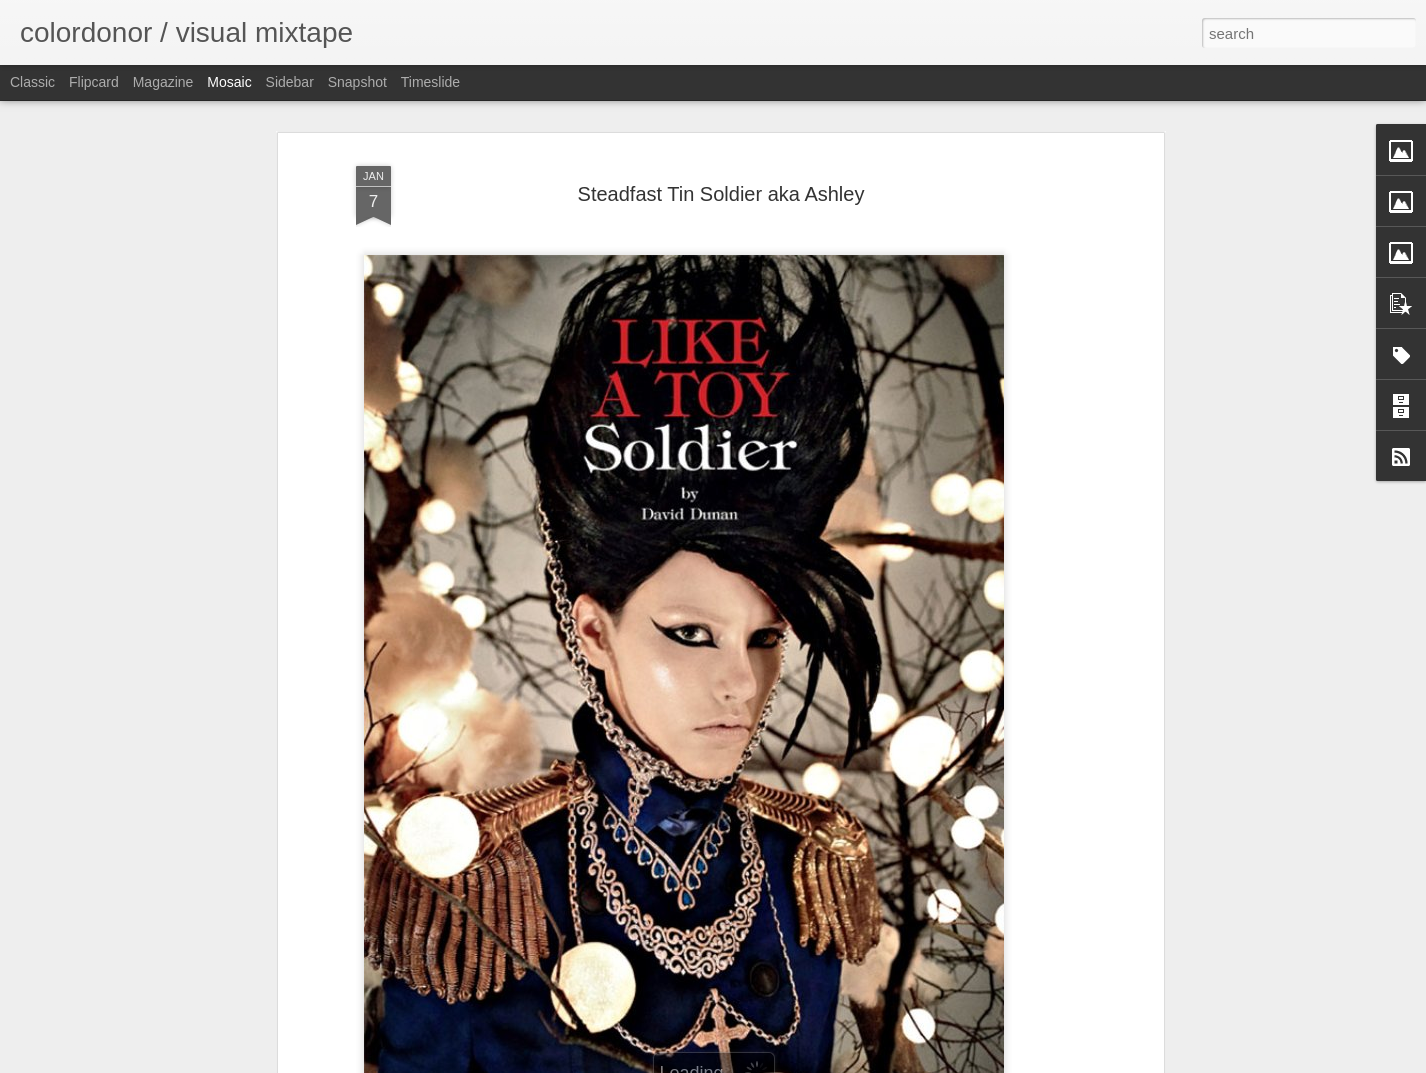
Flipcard (94, 82)
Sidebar (290, 82)
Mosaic (229, 82)
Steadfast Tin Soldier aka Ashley (721, 194)
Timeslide (430, 82)
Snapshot (357, 82)
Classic (32, 82)
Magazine (163, 82)
